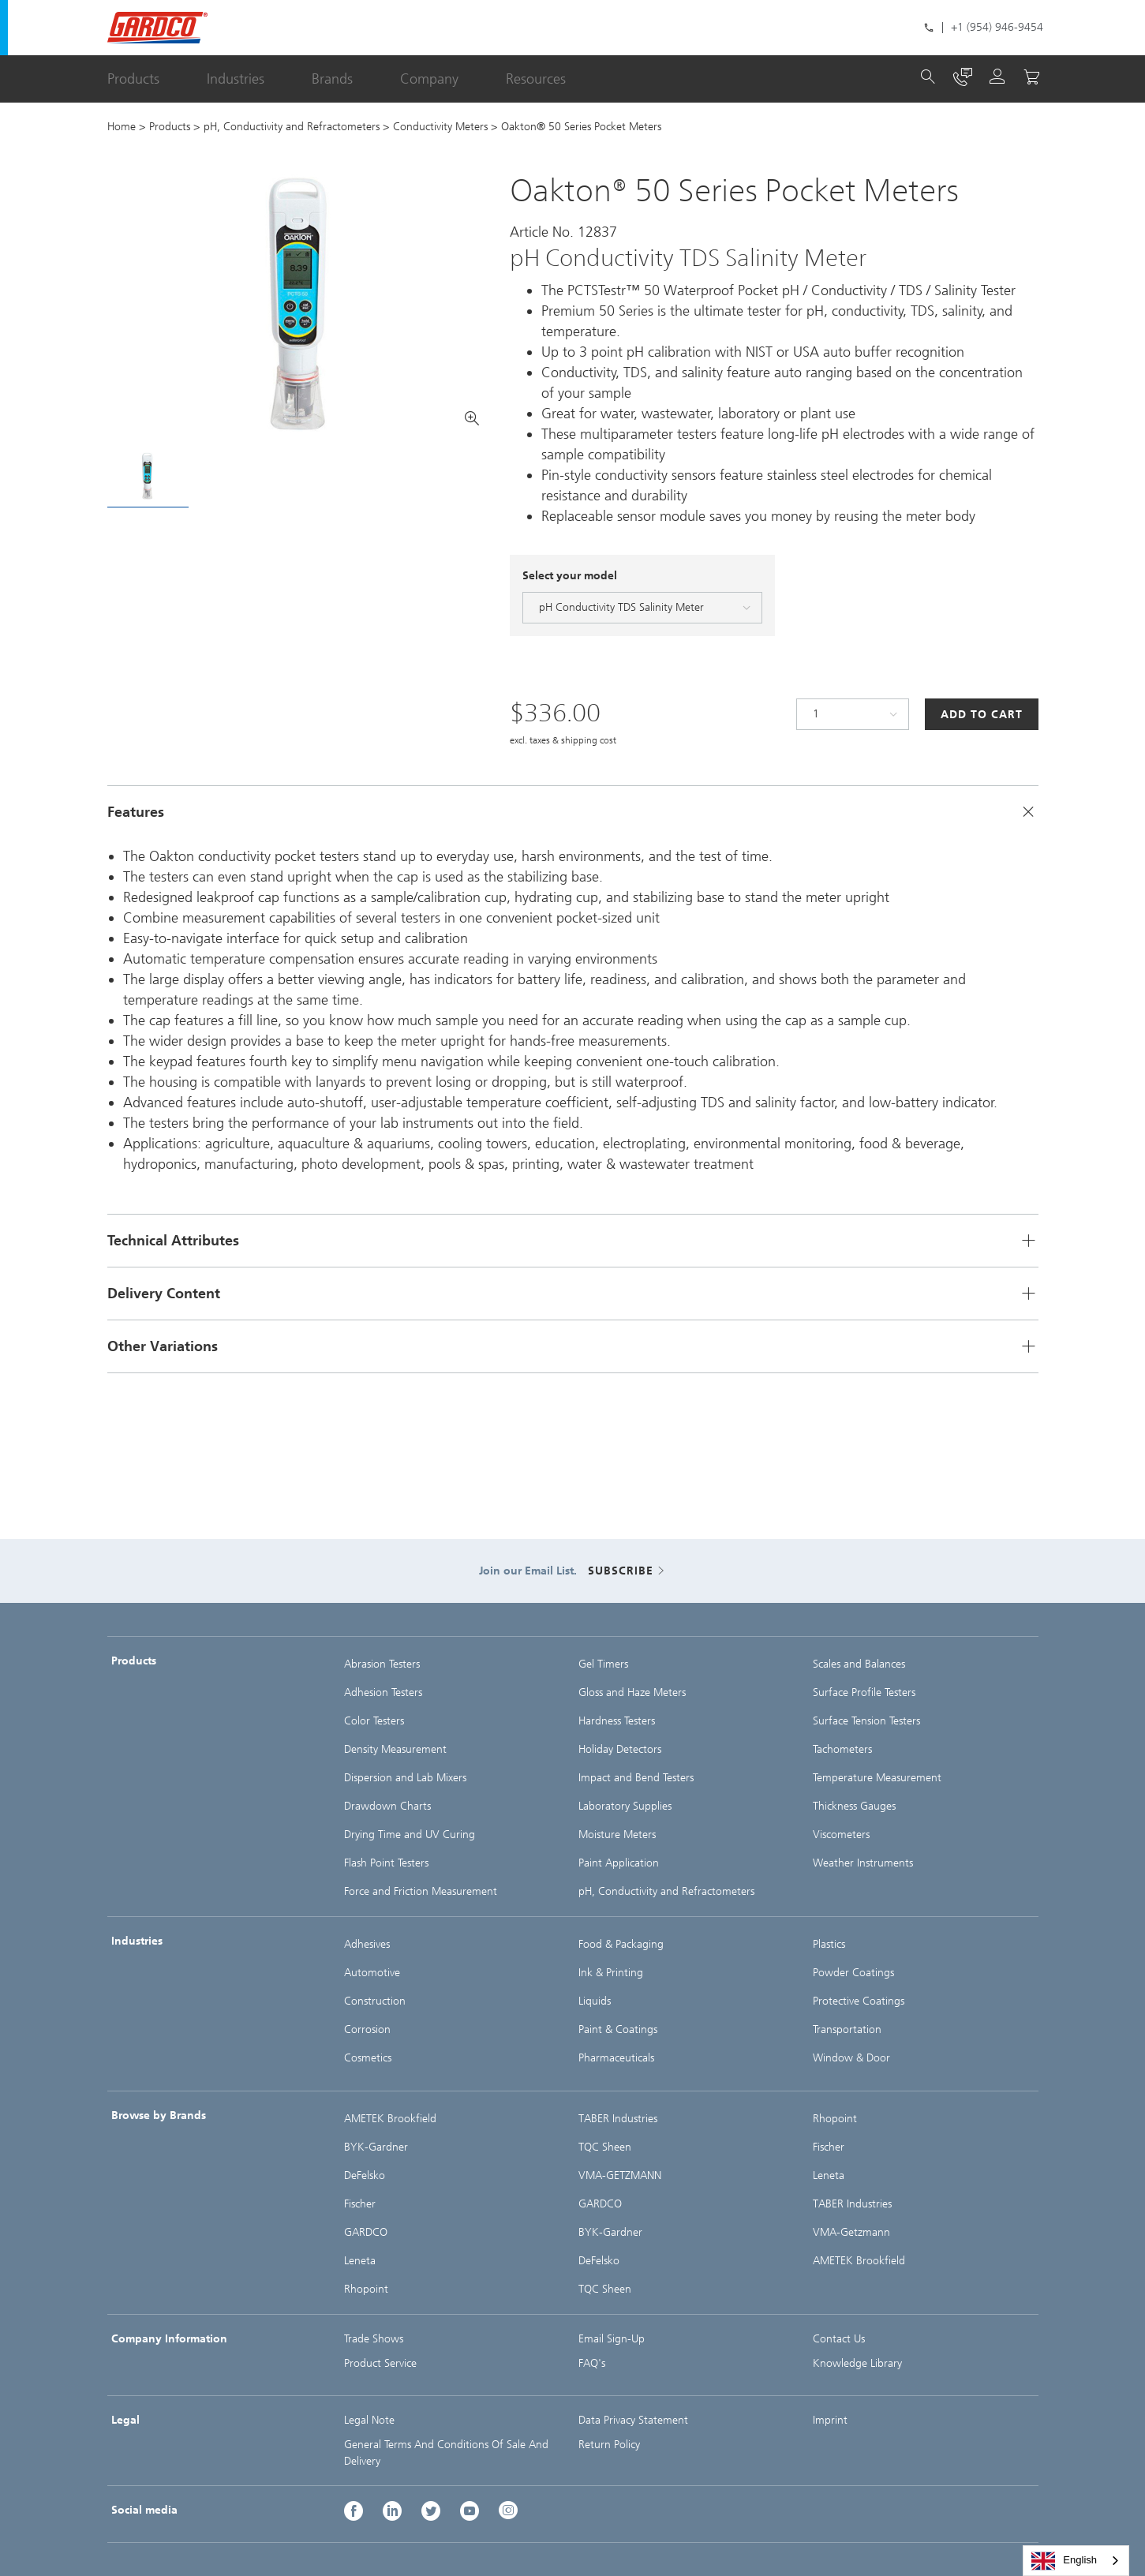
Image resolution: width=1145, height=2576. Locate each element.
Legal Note (369, 2420)
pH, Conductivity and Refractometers (292, 126)
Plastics (829, 1944)
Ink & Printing (610, 1972)
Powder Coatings (853, 1972)
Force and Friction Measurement (420, 1891)
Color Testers (374, 1721)
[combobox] (1076, 2560)
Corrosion (367, 2029)
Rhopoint (366, 2289)
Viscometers (841, 1834)
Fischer (360, 2204)
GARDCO (365, 2232)
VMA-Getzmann (851, 2232)
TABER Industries (617, 2118)
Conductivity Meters (440, 126)
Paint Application (618, 1863)
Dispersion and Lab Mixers (405, 1777)
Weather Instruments (863, 1863)
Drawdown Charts (387, 1806)
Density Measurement (395, 1749)
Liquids (594, 2001)
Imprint (830, 2420)
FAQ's (591, 2363)
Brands (332, 79)
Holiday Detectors (619, 1749)
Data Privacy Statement (633, 2420)
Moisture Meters (617, 1834)
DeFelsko (364, 2175)
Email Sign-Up (611, 2339)
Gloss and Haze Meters (632, 1692)
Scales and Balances (859, 1664)
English (1064, 2561)
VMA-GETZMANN (619, 2175)
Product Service (380, 2363)
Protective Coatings (858, 2001)
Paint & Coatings (617, 2029)
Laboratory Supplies (625, 1806)
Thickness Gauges (854, 1806)
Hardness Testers (616, 1721)
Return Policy (609, 2444)
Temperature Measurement (877, 1777)
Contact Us (839, 2339)
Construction (375, 2001)
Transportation (847, 2029)
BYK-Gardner (376, 2147)
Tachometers (842, 1749)
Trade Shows (373, 2339)
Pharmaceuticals (616, 2058)
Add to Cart (982, 714)
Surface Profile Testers (864, 1692)
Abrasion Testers (382, 1664)
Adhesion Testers (383, 1692)
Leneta (360, 2260)
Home (121, 126)
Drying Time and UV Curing (409, 1834)
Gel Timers (603, 1664)
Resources (536, 79)
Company (429, 79)
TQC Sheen (604, 2147)
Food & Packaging (621, 1944)
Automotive (372, 1972)
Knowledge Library (857, 2363)
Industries (235, 79)
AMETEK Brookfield (390, 2118)
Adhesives (367, 1944)
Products (133, 79)
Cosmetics (367, 2058)
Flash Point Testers (386, 1863)
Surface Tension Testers (866, 1721)
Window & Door (851, 2058)
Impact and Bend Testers (636, 1777)
